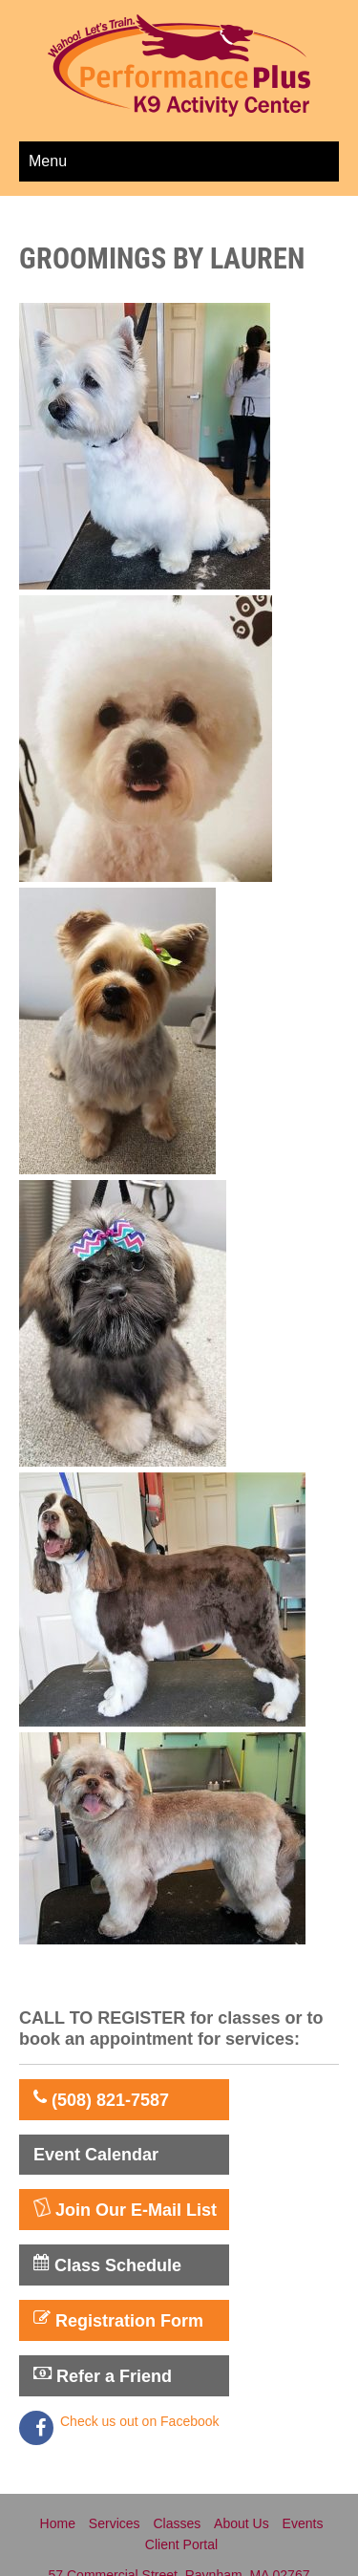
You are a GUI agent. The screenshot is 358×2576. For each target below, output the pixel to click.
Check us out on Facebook (140, 2421)
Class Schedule (107, 2264)
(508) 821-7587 (101, 2099)
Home (57, 2523)
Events (303, 2523)
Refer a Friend (102, 2375)
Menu (48, 161)
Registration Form (118, 2319)
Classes (176, 2523)
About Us (241, 2523)
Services (114, 2523)
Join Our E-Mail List (125, 2209)
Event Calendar (95, 2154)
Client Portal (181, 2544)
